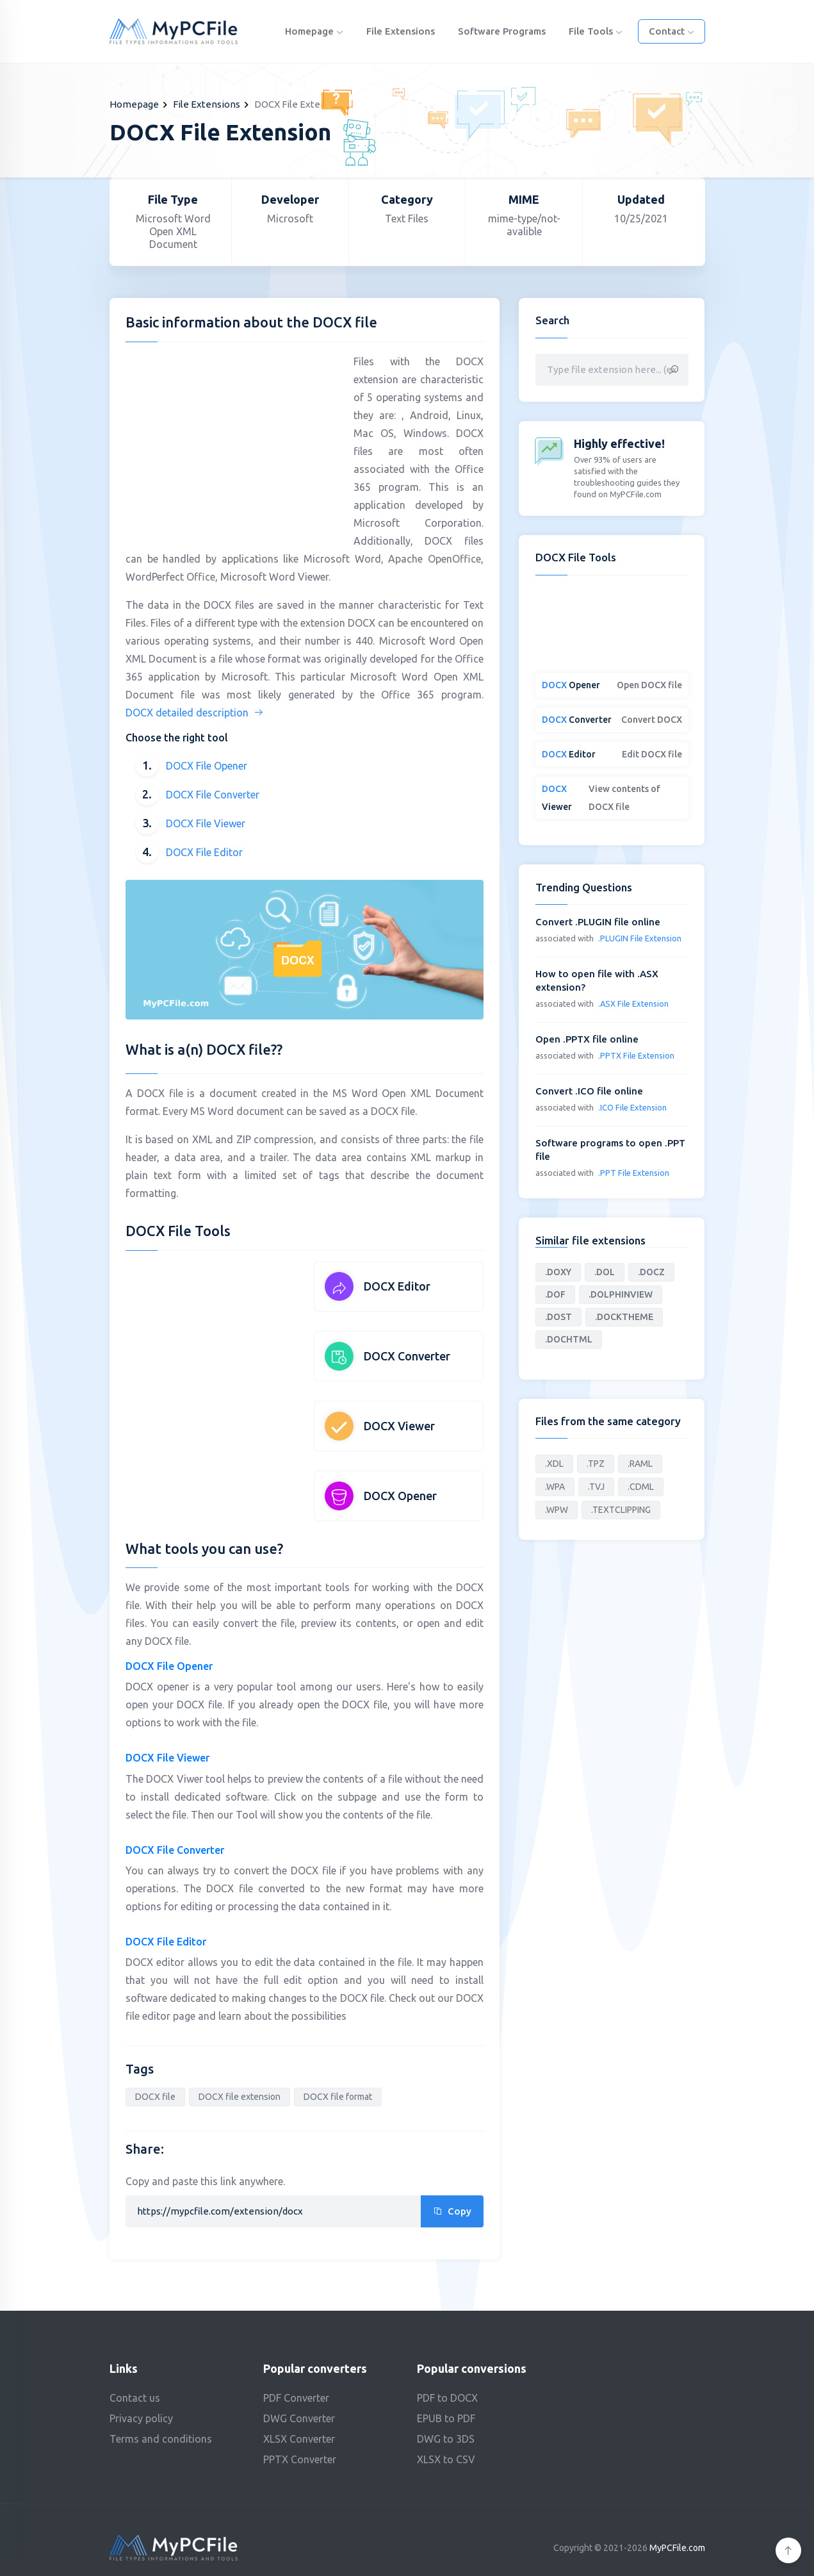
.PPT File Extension (633, 1172)
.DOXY (558, 1272)
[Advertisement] (233, 442)
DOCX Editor (397, 1286)
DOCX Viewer (399, 1425)
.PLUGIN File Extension (639, 938)
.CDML (641, 1487)
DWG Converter (299, 2418)
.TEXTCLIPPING (621, 1510)
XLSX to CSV (446, 2459)
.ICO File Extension (632, 1107)
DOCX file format (338, 2097)
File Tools (596, 31)
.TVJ (596, 1487)
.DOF (555, 1294)
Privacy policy (141, 2418)
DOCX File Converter (212, 794)
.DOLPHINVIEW (621, 1294)
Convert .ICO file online (589, 1091)
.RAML (640, 1463)
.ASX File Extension (633, 1003)
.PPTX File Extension (636, 1055)
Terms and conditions (161, 2439)
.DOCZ (651, 1272)
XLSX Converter (299, 2439)
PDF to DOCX (447, 2398)
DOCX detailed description (195, 712)
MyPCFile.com (677, 2548)
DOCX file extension (240, 2097)
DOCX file (155, 2097)
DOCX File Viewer (205, 823)
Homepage (314, 31)
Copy (452, 2211)
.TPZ (596, 1463)
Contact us (135, 2398)
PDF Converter (296, 2398)
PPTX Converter (299, 2459)
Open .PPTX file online (587, 1039)
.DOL (604, 1272)
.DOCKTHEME (624, 1317)
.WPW (556, 1510)
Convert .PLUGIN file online (597, 921)
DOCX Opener (400, 1495)
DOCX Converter (407, 1356)
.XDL (554, 1463)
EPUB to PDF (446, 2418)
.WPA (555, 1487)
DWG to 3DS (446, 2439)
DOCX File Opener (206, 766)
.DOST (558, 1317)
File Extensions (400, 31)
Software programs (502, 31)
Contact (671, 31)
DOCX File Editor (204, 852)
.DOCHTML (568, 1339)
